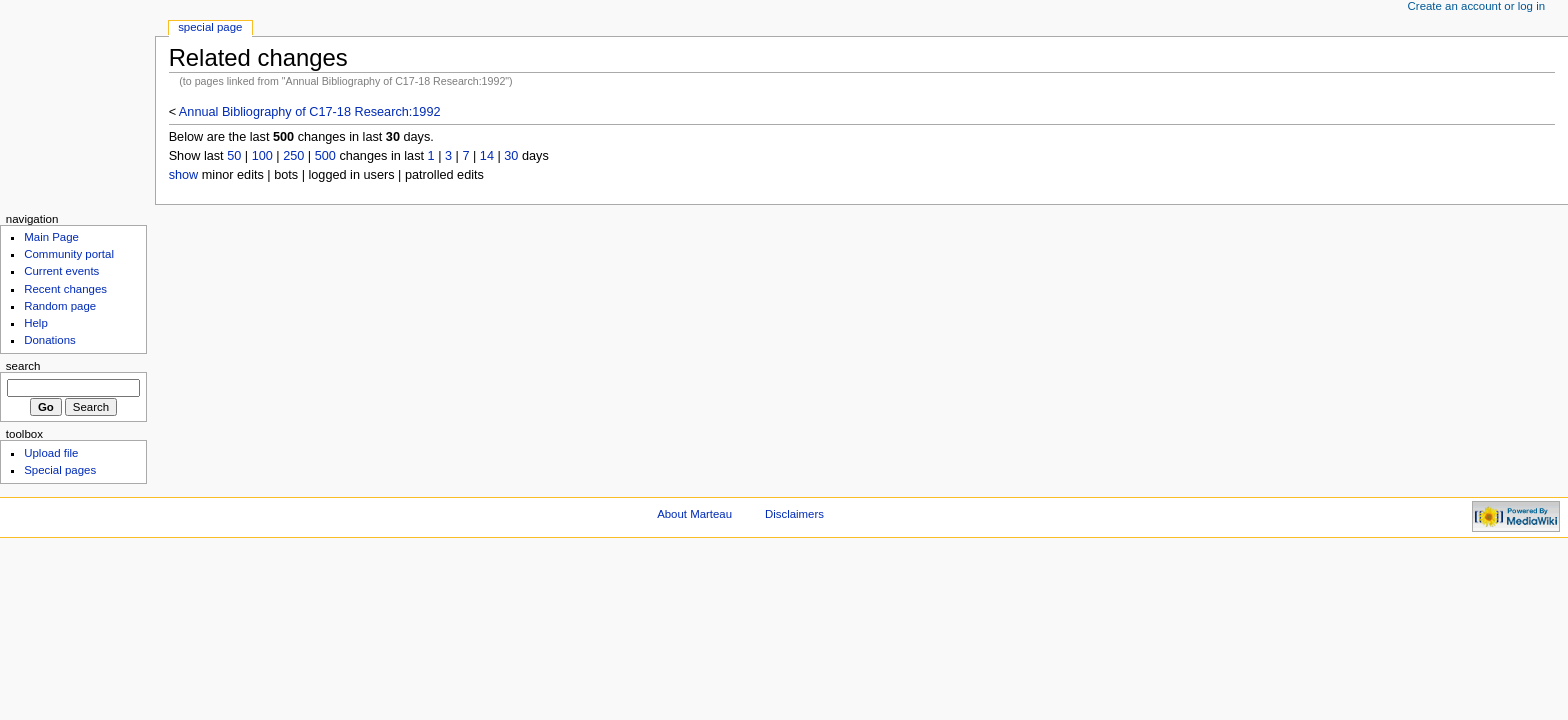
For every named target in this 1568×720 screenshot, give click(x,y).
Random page (60, 306)
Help (36, 323)
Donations (50, 340)
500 (325, 156)
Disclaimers (794, 514)
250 (293, 156)
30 (511, 156)
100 (262, 156)
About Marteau (694, 514)
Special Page (210, 27)
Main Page (51, 237)
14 (487, 156)
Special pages (60, 470)
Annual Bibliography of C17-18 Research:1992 (310, 112)
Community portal (69, 254)
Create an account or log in (1477, 6)
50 (234, 156)
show (184, 175)
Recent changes (65, 289)
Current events (61, 271)
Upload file (51, 453)
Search (23, 366)
